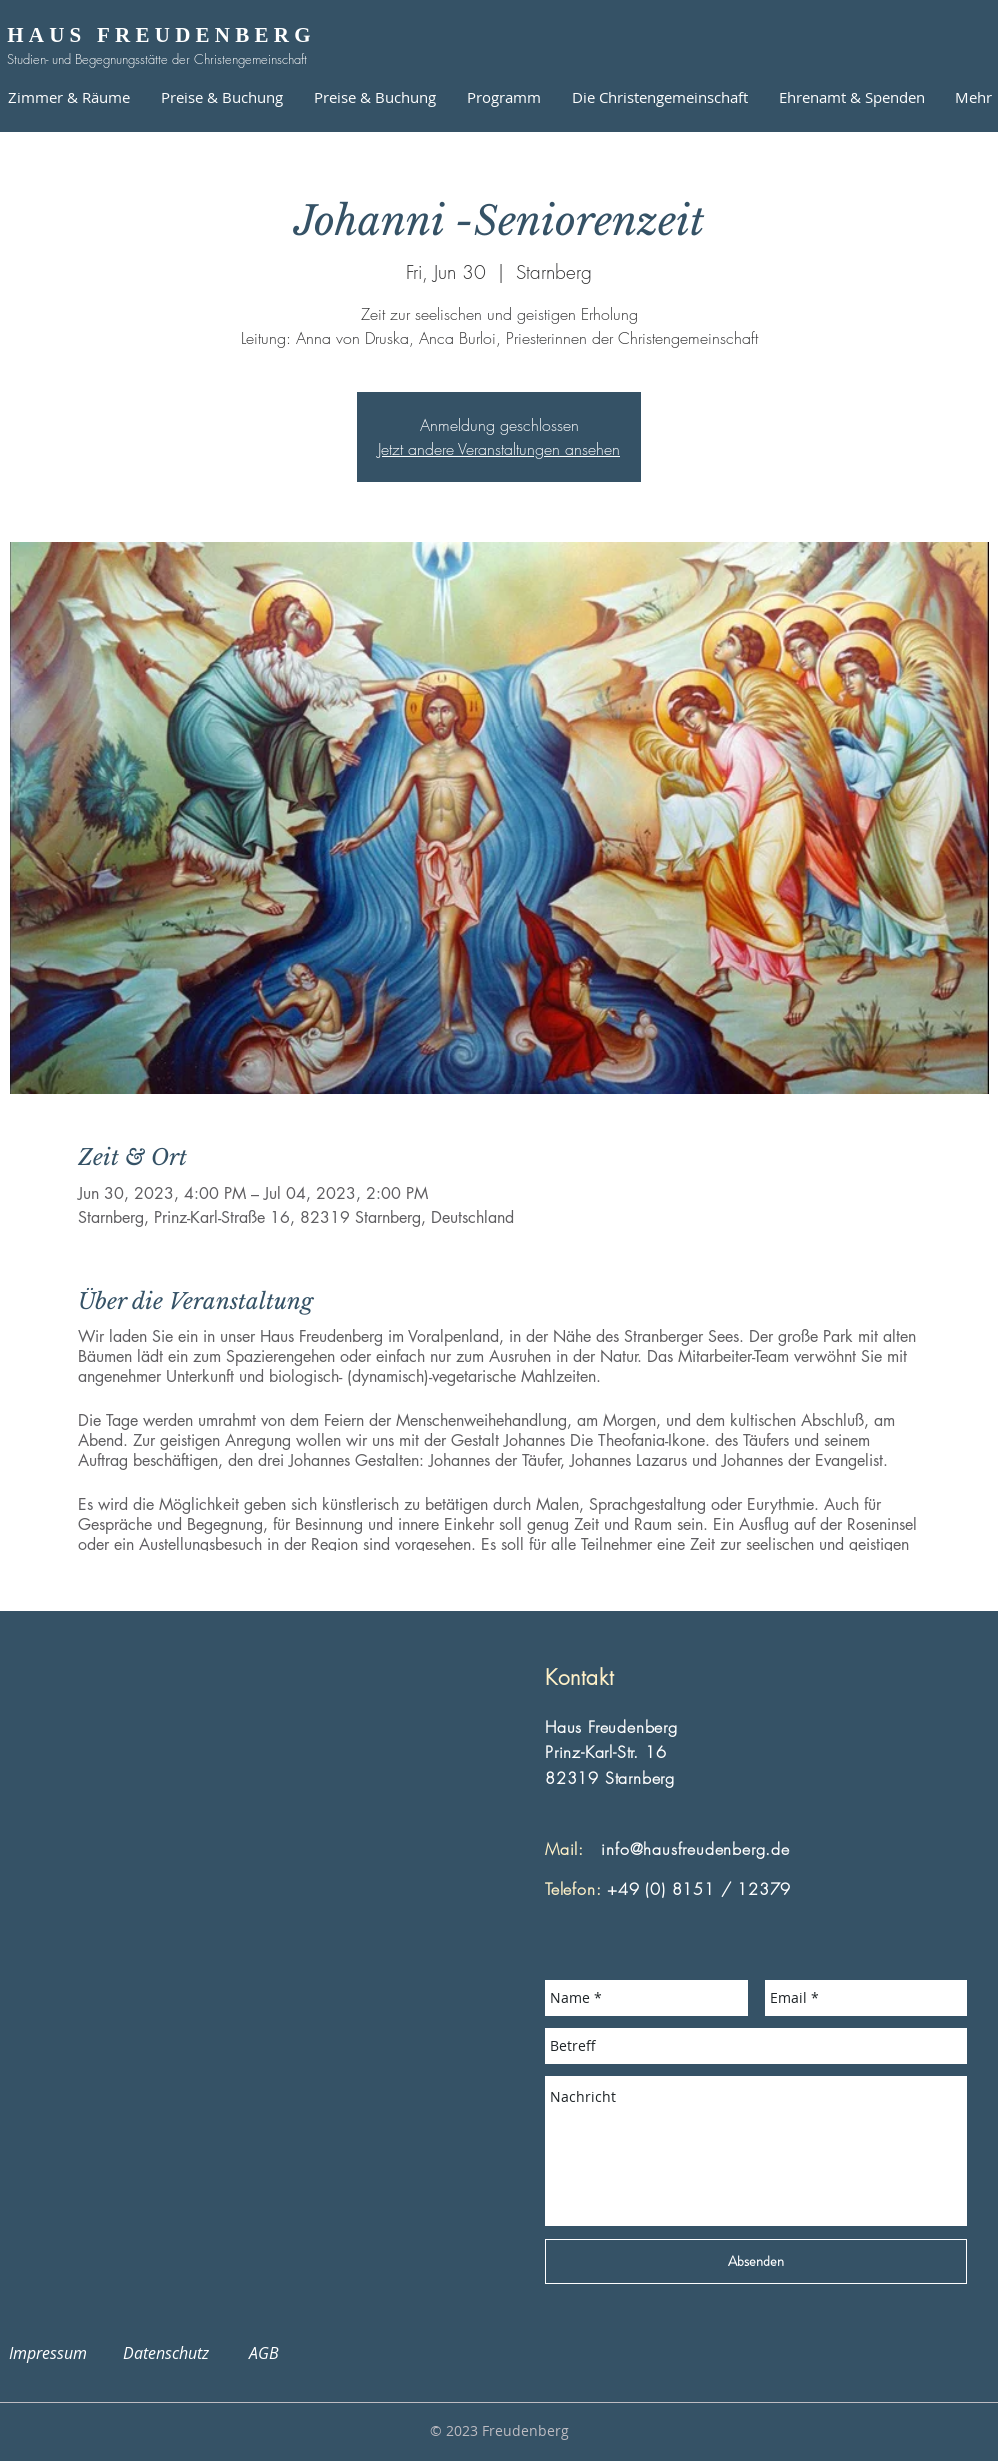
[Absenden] (756, 2261)
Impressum (60, 2353)
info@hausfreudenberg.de (695, 1849)
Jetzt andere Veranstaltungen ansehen (499, 449)
